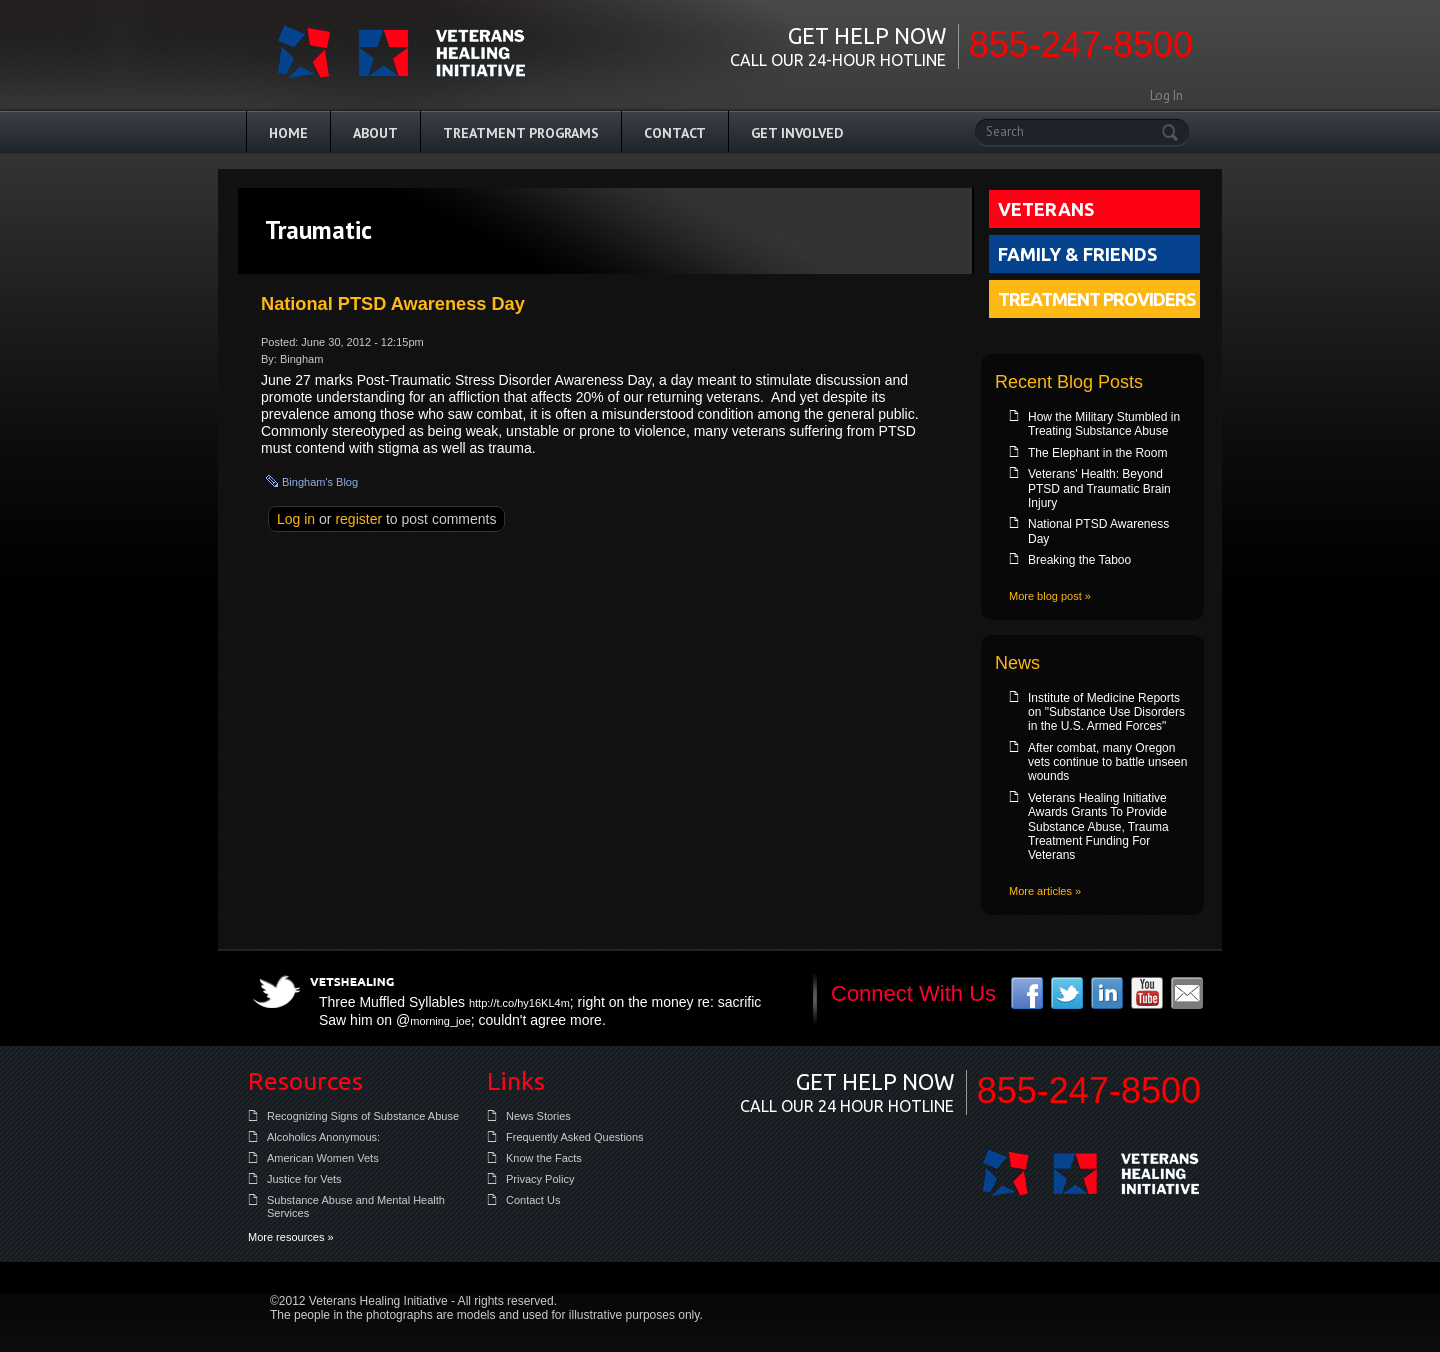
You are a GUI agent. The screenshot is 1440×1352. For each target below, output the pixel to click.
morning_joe (440, 1021)
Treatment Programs (521, 133)
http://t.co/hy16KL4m (519, 1003)
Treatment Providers (1096, 299)
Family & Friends (1077, 254)
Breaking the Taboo (1079, 560)
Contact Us (533, 1200)
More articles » (1045, 891)
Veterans (1046, 209)
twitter (1067, 993)
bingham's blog (320, 482)
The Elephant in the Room (1097, 453)
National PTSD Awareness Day (393, 304)
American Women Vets (323, 1158)
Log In (1166, 95)
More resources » (291, 1237)
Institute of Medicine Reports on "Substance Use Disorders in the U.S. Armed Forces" (1106, 712)
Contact (675, 133)
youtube (1147, 993)
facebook (1027, 993)
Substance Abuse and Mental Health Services (356, 1206)
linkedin (1107, 993)
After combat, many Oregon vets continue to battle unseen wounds (1107, 762)
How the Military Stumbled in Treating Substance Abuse (1104, 424)
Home (288, 133)
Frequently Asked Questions (575, 1137)
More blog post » (1050, 596)
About (375, 133)
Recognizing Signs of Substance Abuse (363, 1116)
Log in (296, 519)
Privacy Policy (540, 1179)
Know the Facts (544, 1158)
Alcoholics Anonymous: (323, 1137)
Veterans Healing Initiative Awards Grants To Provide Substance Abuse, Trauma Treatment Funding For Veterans (1098, 827)
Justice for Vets (304, 1179)
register (358, 519)
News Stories (538, 1116)
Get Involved (797, 133)
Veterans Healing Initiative (1091, 1172)
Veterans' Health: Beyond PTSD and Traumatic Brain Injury (1099, 488)
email (1187, 993)
